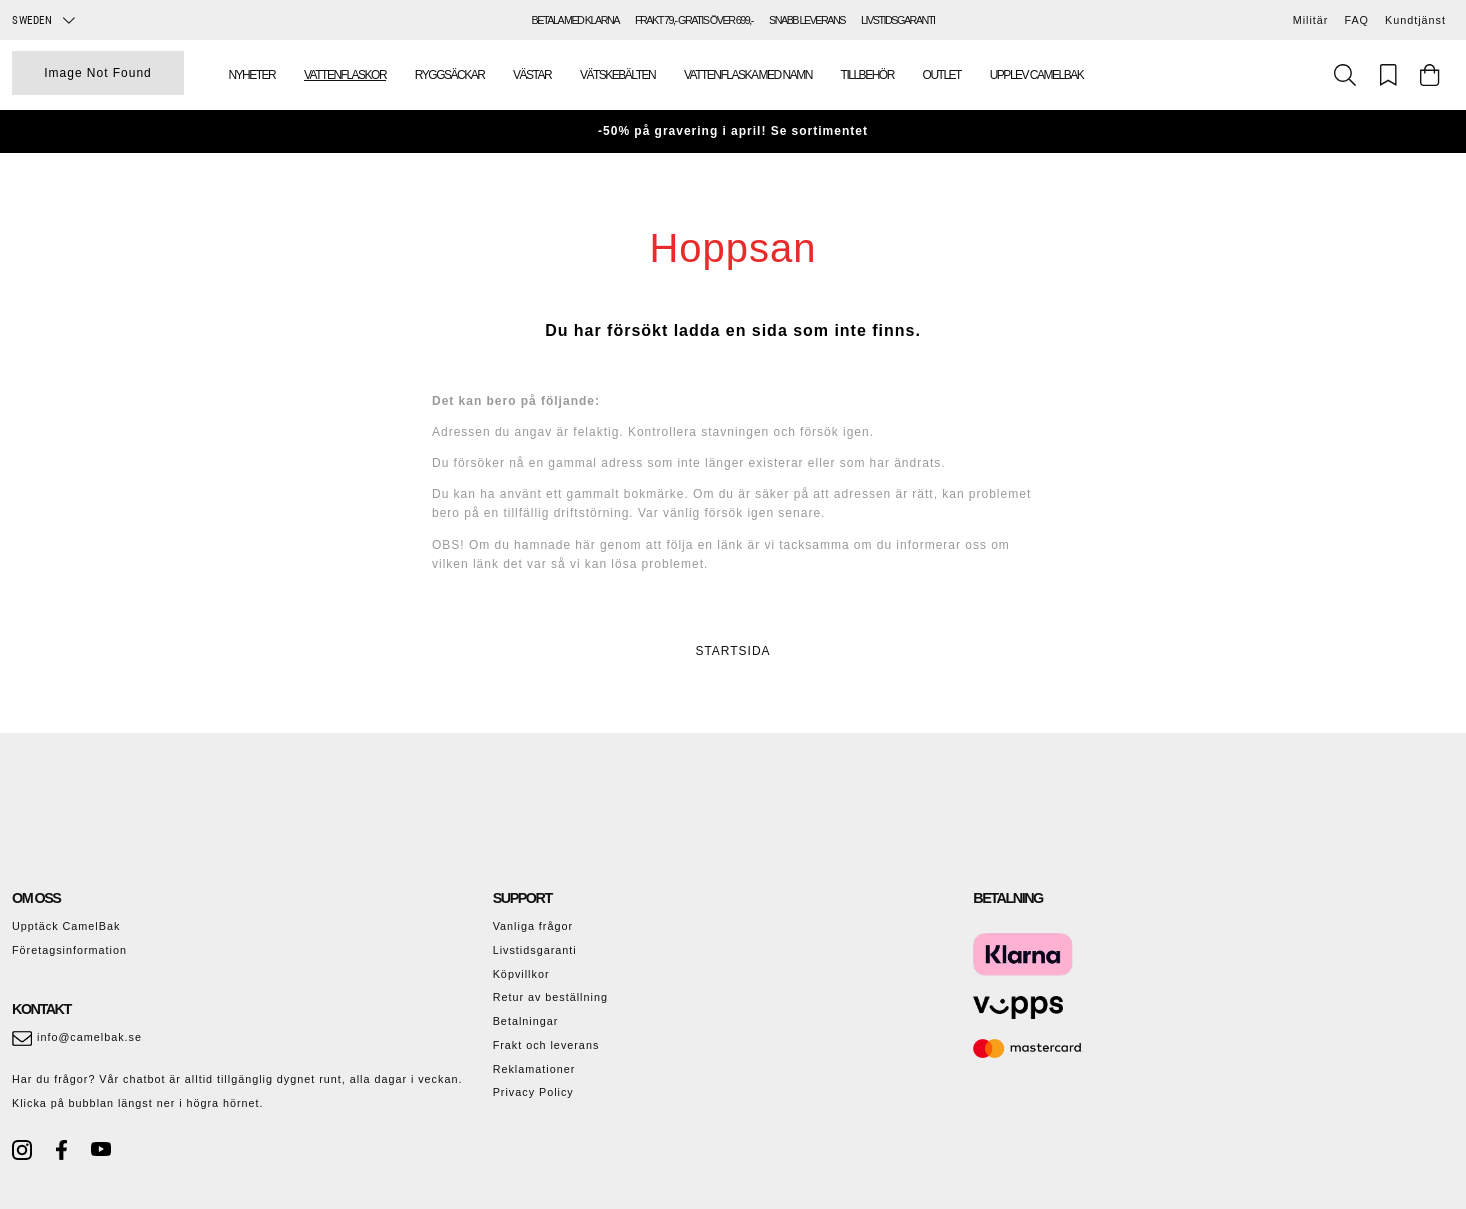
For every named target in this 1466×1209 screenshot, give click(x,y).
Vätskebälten (617, 75)
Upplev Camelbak (1036, 75)
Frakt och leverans (546, 1045)
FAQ (1356, 20)
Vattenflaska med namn (748, 75)
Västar (532, 75)
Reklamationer (534, 1069)
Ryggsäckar (449, 75)
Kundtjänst (1415, 20)
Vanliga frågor (533, 926)
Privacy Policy (533, 1092)
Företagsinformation (69, 950)
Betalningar (526, 1021)
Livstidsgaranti (535, 950)
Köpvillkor (521, 974)
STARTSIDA (732, 651)
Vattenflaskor (345, 75)
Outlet (942, 75)
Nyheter (251, 75)
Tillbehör (867, 75)
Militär (1311, 20)
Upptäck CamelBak (66, 926)
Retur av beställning (550, 997)
